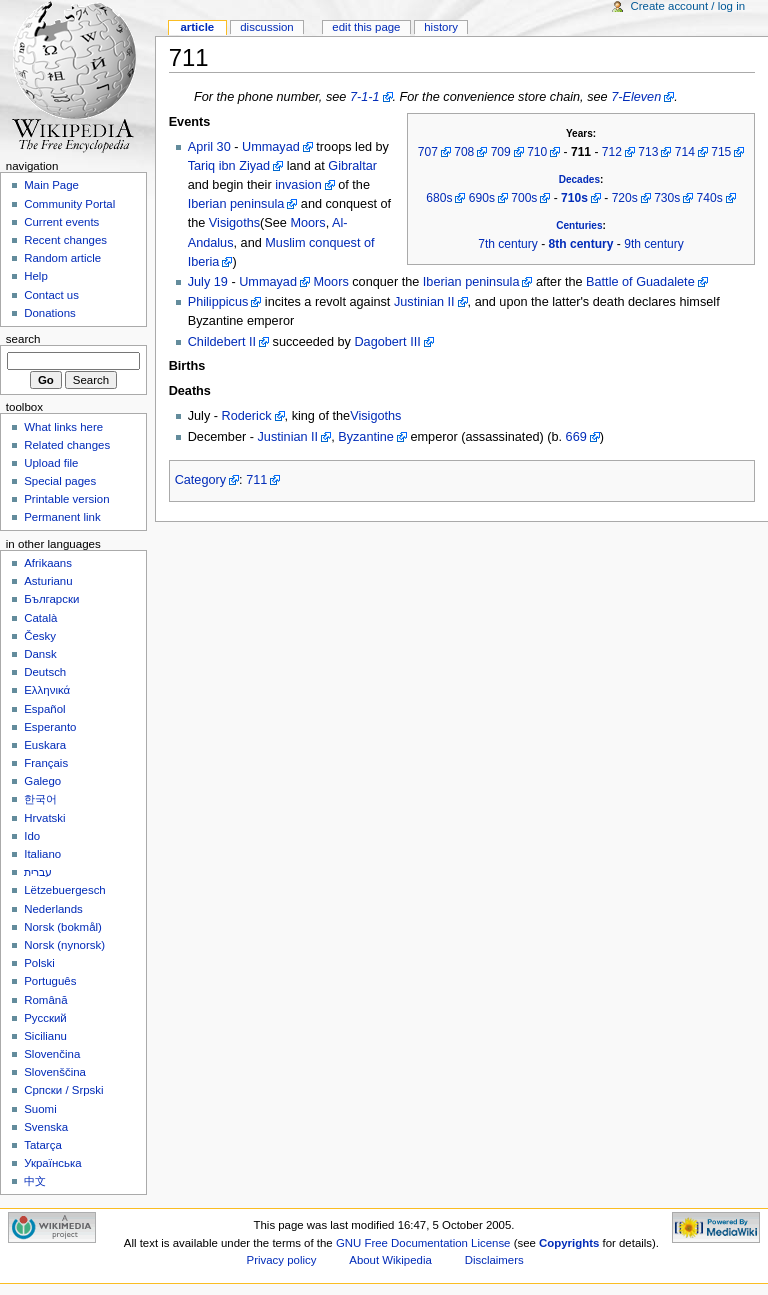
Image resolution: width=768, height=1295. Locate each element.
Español (44, 709)
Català (40, 618)
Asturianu (48, 581)
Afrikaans (48, 563)
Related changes (67, 445)
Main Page (51, 185)
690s (482, 198)
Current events (61, 222)
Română (45, 1000)
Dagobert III (387, 342)
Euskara (45, 745)
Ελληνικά (47, 690)
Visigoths (234, 223)
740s (710, 198)
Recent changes (65, 240)
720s (625, 198)
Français (46, 763)
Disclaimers (494, 1260)
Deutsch (45, 672)
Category (200, 480)
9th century (654, 244)
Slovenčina (52, 1054)
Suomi (40, 1109)
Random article (62, 258)
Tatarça (43, 1145)
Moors (307, 223)
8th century (581, 244)
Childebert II (222, 342)
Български (51, 599)
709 (501, 152)
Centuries (579, 225)
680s (439, 198)
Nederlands (53, 909)
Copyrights (569, 1243)
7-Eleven (636, 97)
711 (256, 480)
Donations (50, 313)
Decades (579, 179)
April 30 (209, 147)
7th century (508, 244)
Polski (39, 963)
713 (648, 152)
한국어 (40, 799)
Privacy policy (282, 1260)
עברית (38, 872)
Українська (52, 1163)
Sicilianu (45, 1036)
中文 (35, 1181)
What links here (63, 427)
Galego (42, 781)
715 (721, 152)
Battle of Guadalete (640, 282)
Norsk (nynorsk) (64, 945)
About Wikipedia (390, 1260)
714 (685, 152)
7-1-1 (365, 97)
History (441, 27)
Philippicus (218, 302)
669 (576, 437)
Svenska (46, 1127)
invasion (298, 185)
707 (428, 152)
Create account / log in (687, 6)
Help (36, 276)
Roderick (247, 416)
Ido (32, 836)
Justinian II (424, 302)
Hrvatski (44, 818)
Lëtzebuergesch (65, 890)
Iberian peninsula (236, 204)
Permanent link (62, 517)
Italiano (42, 854)
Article (197, 27)
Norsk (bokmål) (63, 927)
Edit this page (366, 27)
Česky (40, 636)
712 (612, 152)
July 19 (208, 282)
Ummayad (271, 147)
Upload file (51, 463)
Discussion (266, 27)
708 (464, 152)
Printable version (66, 499)
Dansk (40, 654)
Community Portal (69, 204)
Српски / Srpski (63, 1090)
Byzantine (366, 437)
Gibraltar (352, 166)
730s (667, 198)
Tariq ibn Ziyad (229, 166)
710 (537, 152)
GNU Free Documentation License (423, 1243)
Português (50, 981)
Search (23, 339)
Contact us (51, 295)
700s (524, 198)
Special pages (60, 481)
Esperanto (50, 727)
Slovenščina (55, 1072)
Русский (45, 1018)
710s (574, 198)
